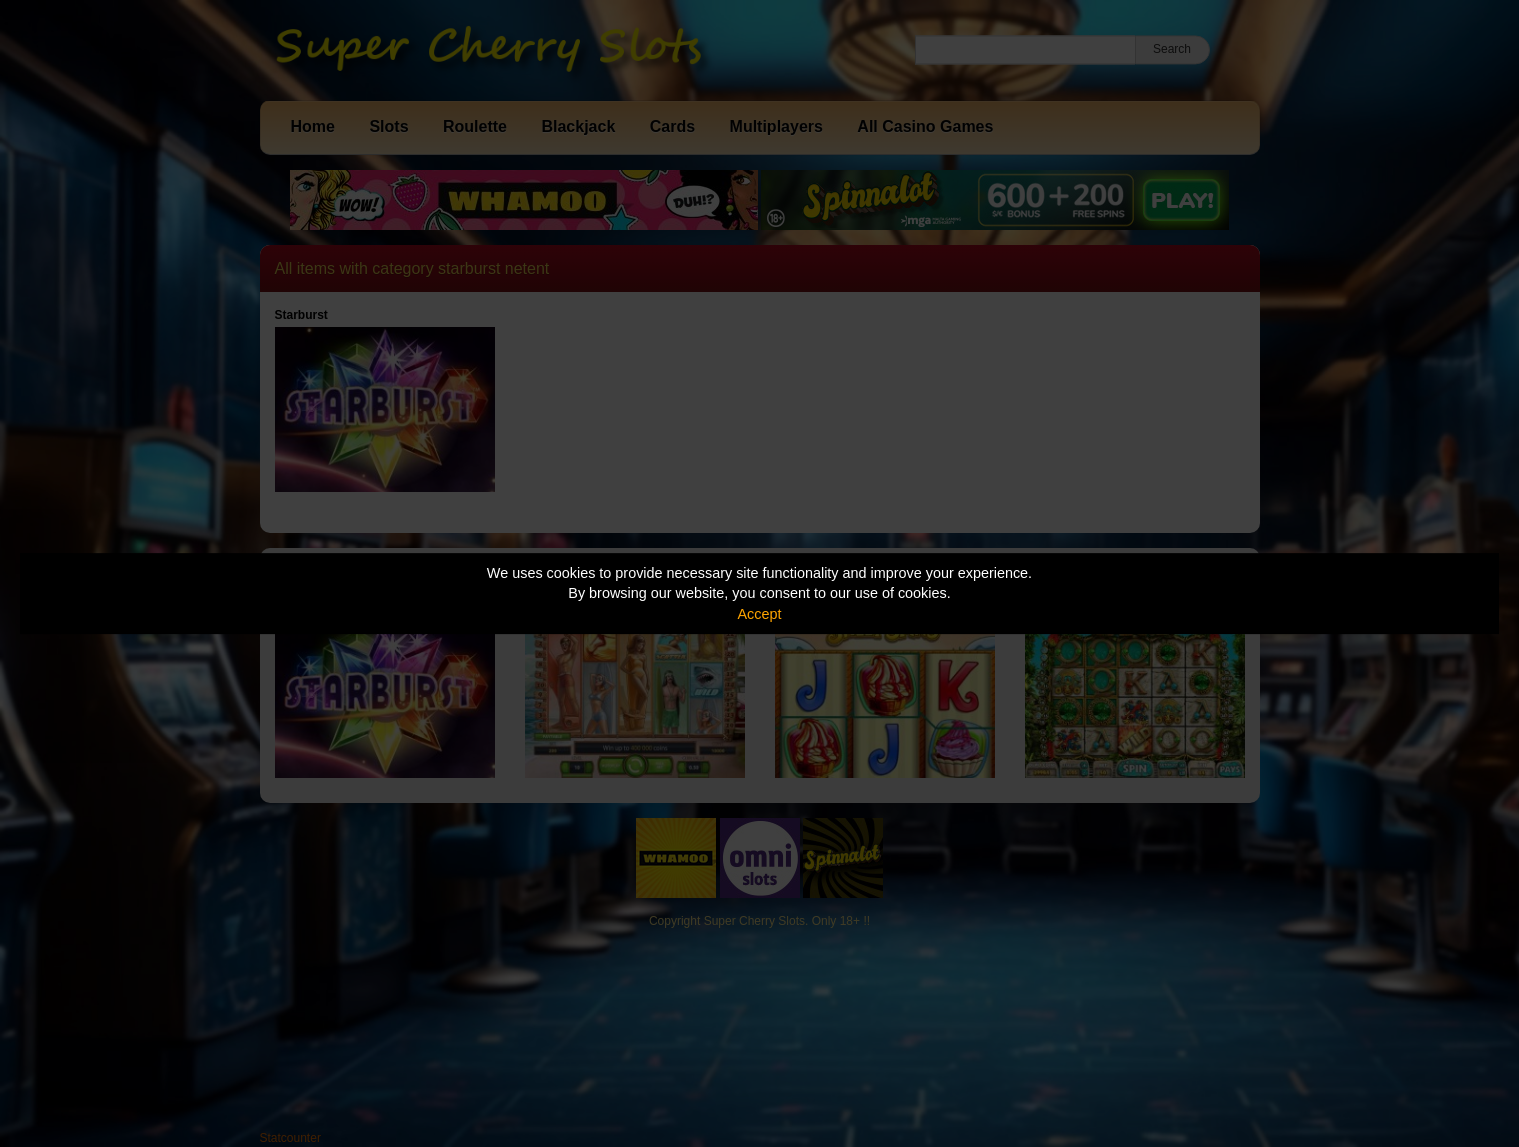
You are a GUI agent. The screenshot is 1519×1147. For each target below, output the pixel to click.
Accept (760, 614)
